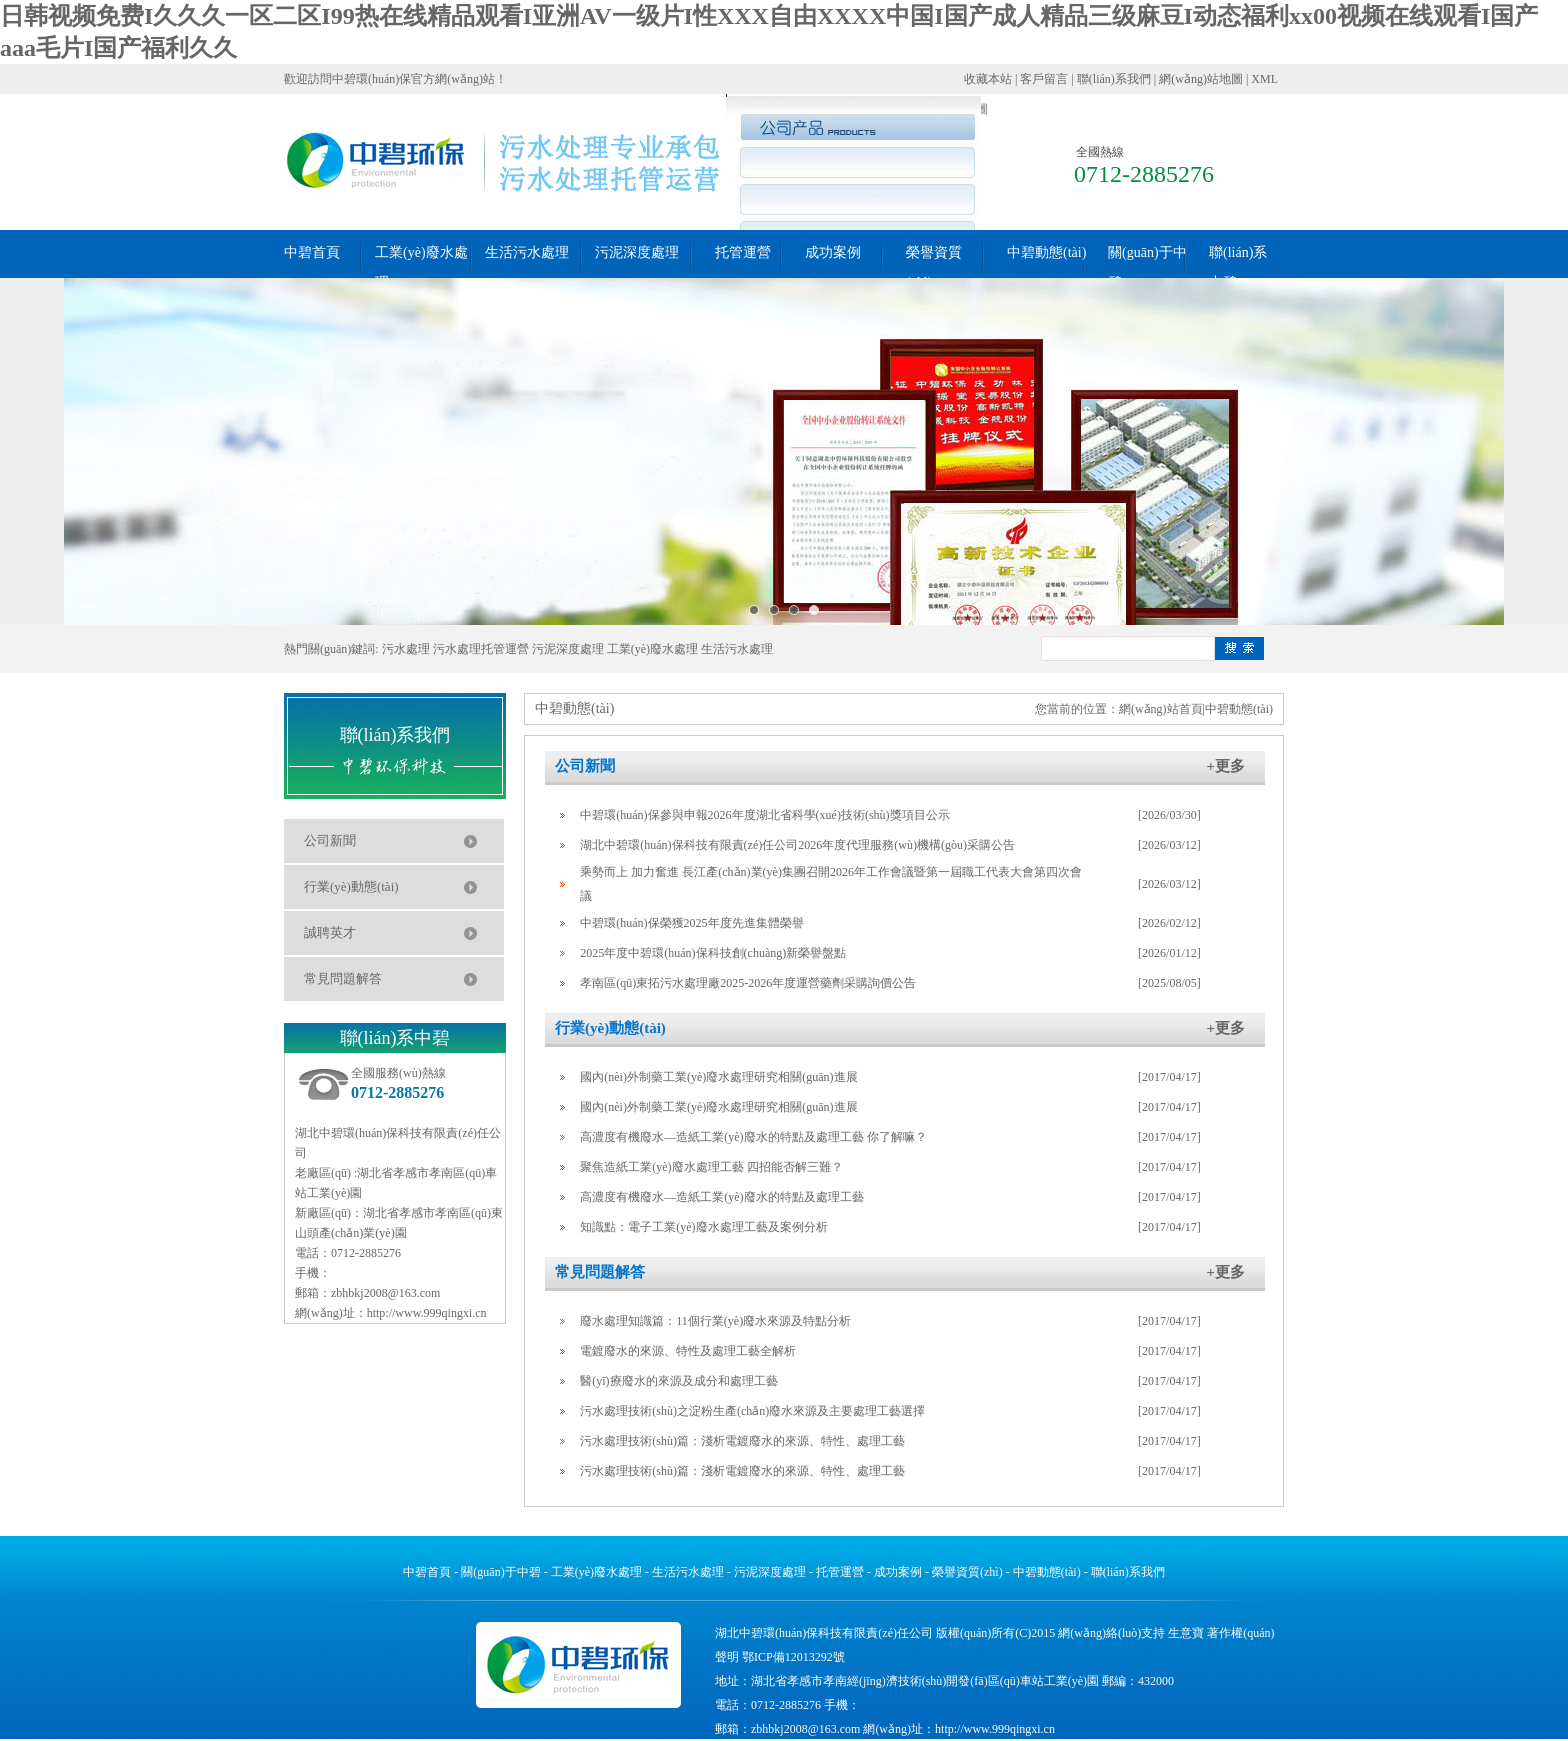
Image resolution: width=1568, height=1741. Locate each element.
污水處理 (406, 649)
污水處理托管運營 (481, 649)
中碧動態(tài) (1046, 252)
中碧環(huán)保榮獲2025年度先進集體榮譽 (691, 923)
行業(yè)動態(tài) (351, 886)
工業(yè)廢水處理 (652, 649)
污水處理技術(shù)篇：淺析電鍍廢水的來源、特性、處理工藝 (742, 1441)
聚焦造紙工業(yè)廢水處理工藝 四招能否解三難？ (711, 1167)
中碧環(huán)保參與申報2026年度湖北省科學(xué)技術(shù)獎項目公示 (764, 815)
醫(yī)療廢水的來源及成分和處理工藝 (678, 1381)
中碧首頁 (312, 252)
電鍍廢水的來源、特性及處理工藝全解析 (688, 1351)
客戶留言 (1044, 79)
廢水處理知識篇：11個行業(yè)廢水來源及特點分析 (715, 1321)
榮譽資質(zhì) (967, 1572)
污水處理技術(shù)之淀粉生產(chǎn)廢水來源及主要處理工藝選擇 (752, 1411)
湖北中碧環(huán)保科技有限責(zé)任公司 (824, 1633)
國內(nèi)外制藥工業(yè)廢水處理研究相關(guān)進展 (718, 1077)
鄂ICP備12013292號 (793, 1657)
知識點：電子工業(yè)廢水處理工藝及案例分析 (703, 1227)
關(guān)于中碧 (500, 1572)
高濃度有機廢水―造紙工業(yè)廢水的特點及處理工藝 (721, 1197)
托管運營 (743, 252)
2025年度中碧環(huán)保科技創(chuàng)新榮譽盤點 (713, 953)
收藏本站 (988, 79)
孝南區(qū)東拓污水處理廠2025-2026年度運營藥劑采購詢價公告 (748, 983)
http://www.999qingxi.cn (427, 1313)
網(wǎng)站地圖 (1201, 79)
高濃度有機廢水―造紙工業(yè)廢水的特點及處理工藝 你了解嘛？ (753, 1137)
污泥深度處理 (637, 252)
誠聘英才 (330, 932)
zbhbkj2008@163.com (385, 1293)
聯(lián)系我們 (1114, 79)
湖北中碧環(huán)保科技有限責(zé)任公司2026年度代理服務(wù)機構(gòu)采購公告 (797, 845)
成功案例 (833, 252)
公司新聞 (330, 840)
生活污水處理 (527, 252)
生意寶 (1186, 1633)
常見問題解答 (343, 978)
